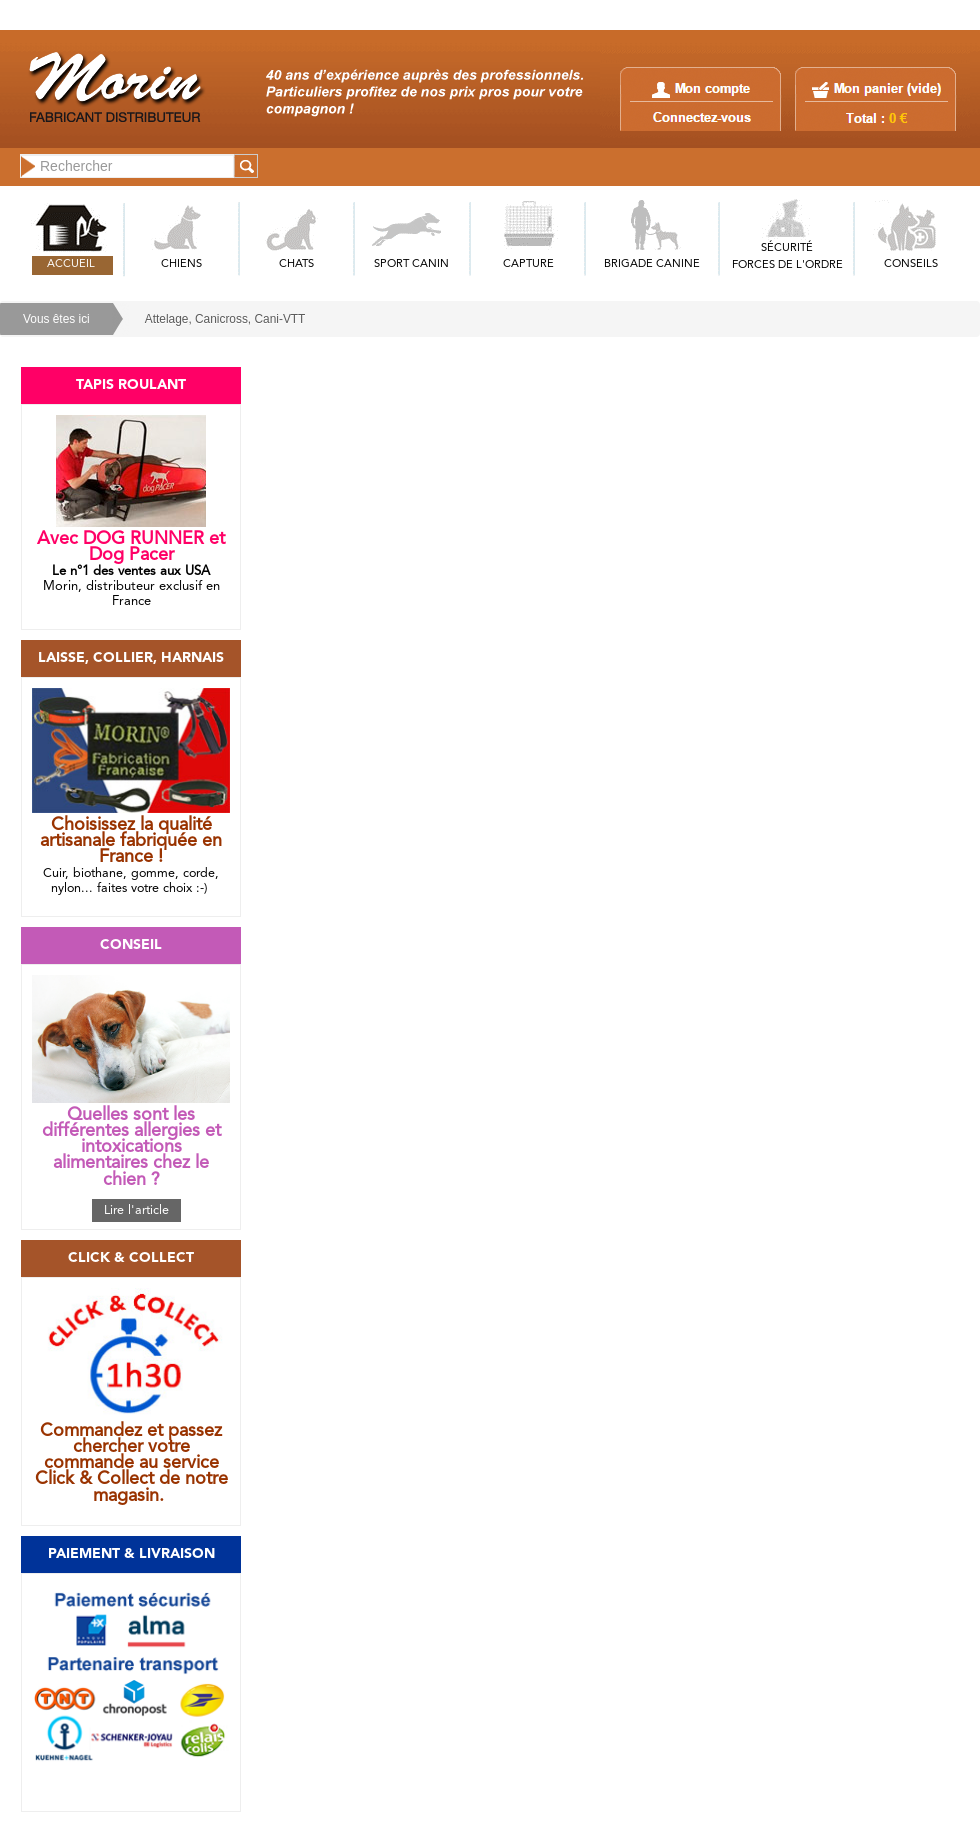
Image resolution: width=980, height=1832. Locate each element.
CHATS (296, 264)
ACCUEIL (71, 264)
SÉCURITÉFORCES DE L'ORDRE (787, 257)
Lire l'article (136, 1210)
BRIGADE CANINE (652, 264)
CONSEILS (911, 264)
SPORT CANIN (411, 264)
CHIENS (181, 264)
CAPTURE (528, 264)
